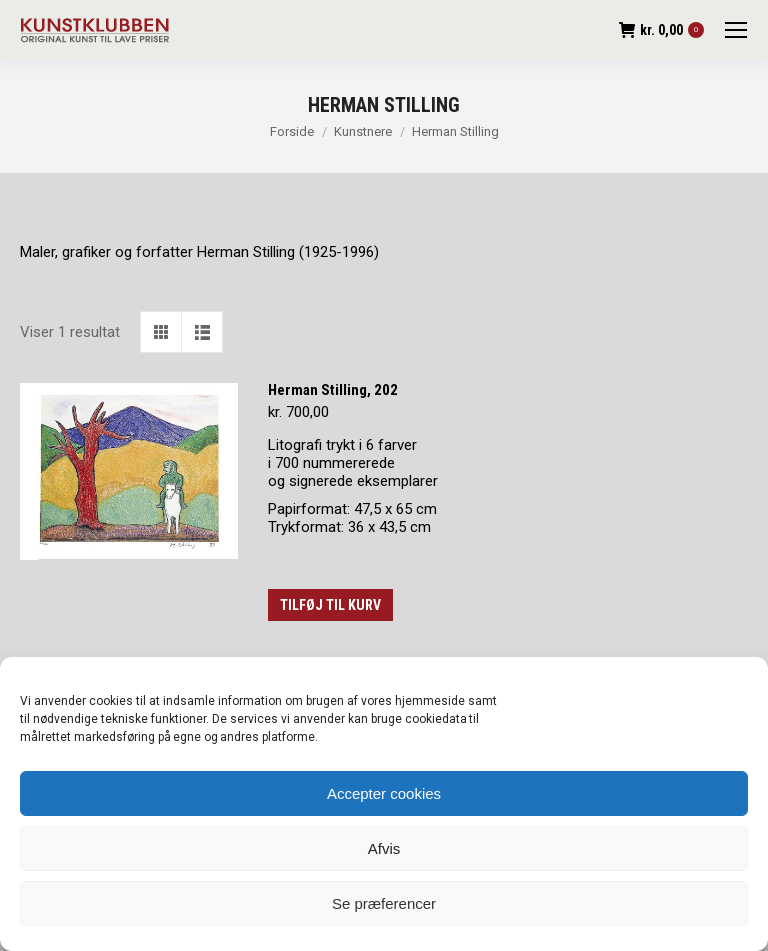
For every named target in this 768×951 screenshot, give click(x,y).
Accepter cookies (384, 793)
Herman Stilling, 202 (333, 390)
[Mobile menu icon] (736, 30)
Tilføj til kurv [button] (330, 605)
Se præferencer (384, 903)
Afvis (384, 848)
